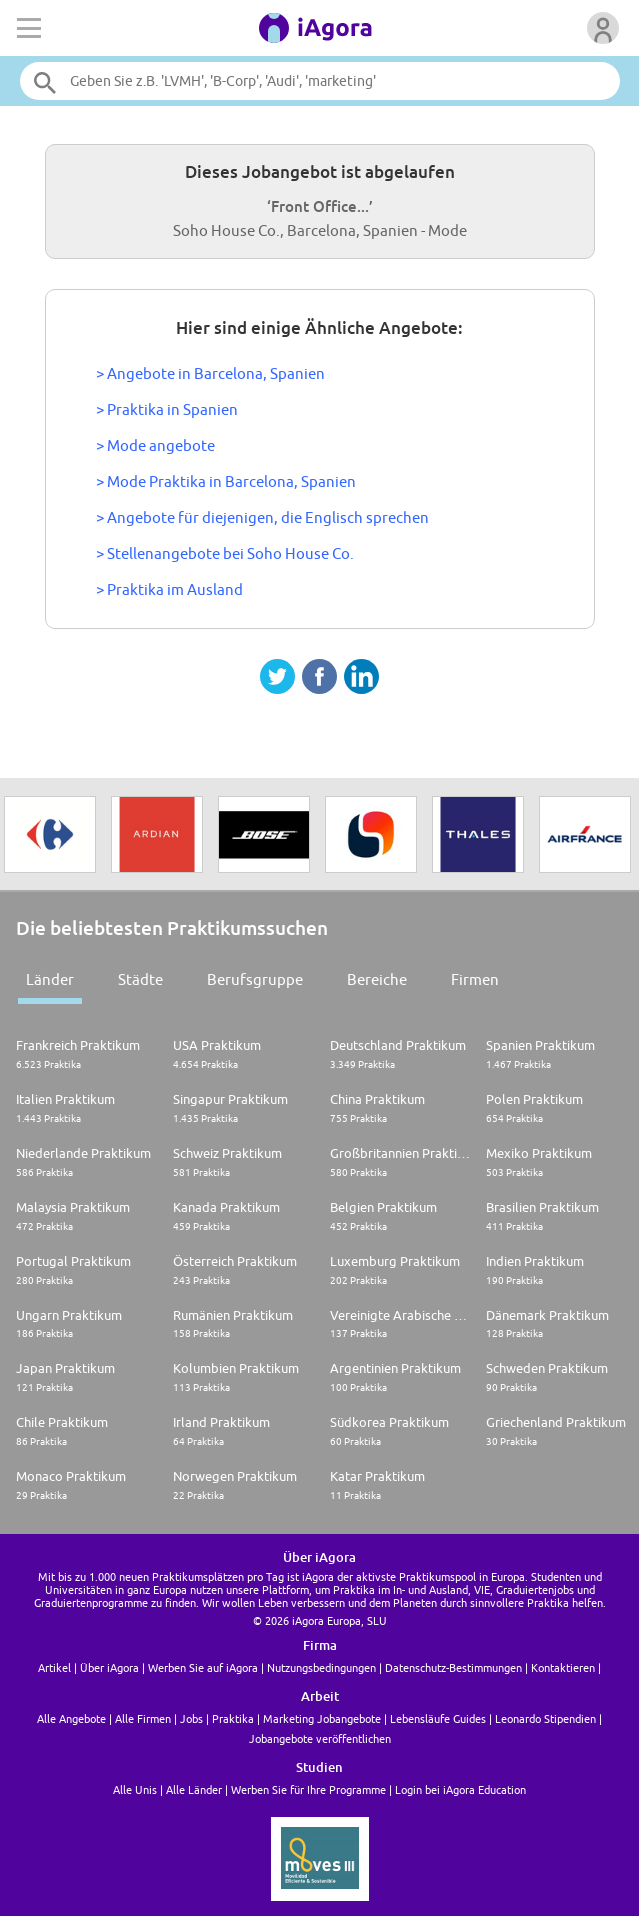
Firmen (475, 979)
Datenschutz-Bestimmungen (453, 1667)
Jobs (191, 1718)
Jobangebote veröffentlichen (320, 1738)
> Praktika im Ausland (169, 589)
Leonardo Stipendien (545, 1718)
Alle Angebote (71, 1718)
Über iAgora (109, 1667)
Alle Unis (135, 1789)
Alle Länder (194, 1789)
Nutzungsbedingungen (321, 1667)
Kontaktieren (563, 1667)
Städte (140, 979)
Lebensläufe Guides (438, 1718)
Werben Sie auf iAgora (203, 1667)
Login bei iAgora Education (460, 1789)
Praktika (233, 1718)
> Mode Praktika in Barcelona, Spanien (226, 481)
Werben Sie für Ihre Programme (308, 1789)
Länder (50, 979)
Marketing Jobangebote (322, 1718)
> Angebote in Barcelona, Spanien (210, 373)
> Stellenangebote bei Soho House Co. (225, 553)
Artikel (54, 1667)
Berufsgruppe (255, 979)
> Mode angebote (155, 445)
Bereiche (377, 979)
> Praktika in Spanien (167, 409)
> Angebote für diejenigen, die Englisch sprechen (262, 517)
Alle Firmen (143, 1718)
